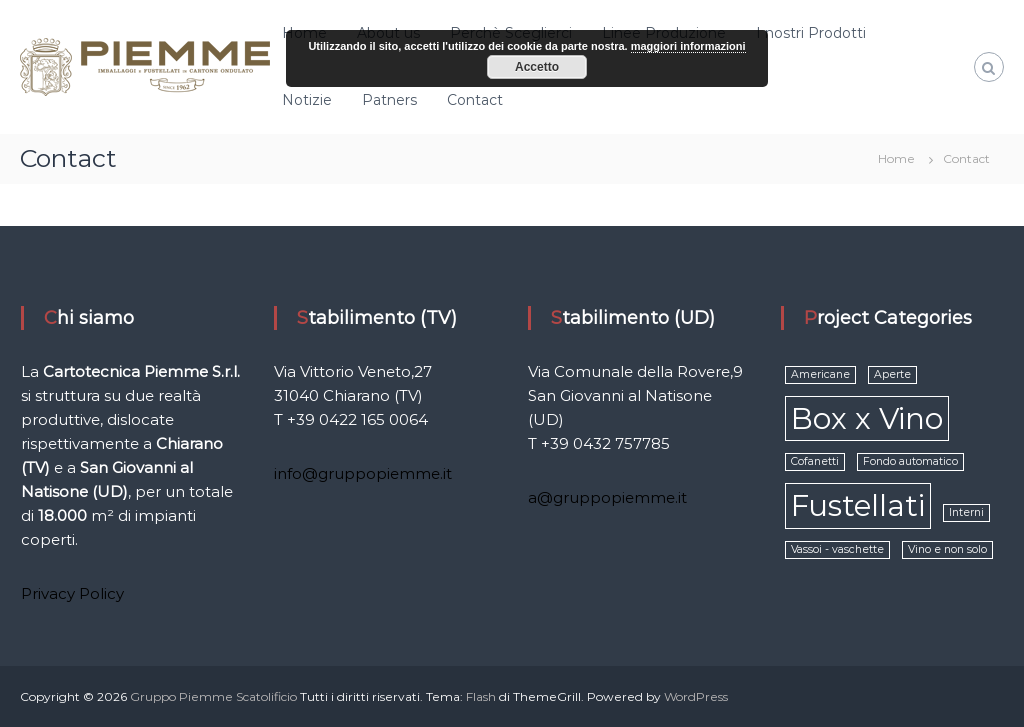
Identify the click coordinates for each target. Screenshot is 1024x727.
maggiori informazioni (688, 46)
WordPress (696, 696)
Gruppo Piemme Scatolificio (215, 696)
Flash (481, 696)
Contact (475, 100)
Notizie (307, 100)
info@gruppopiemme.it (363, 473)
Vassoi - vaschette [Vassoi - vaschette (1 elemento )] (837, 549)
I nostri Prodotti (811, 33)
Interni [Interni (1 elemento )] (966, 512)
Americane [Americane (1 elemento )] (820, 374)
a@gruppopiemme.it (607, 497)
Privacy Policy (72, 593)
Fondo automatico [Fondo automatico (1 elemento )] (910, 461)
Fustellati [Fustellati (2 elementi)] (858, 505)
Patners (389, 100)
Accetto (537, 67)
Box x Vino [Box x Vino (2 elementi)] (867, 418)
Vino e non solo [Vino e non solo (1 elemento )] (947, 549)
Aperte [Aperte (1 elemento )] (892, 374)
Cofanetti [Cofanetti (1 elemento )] (815, 461)
